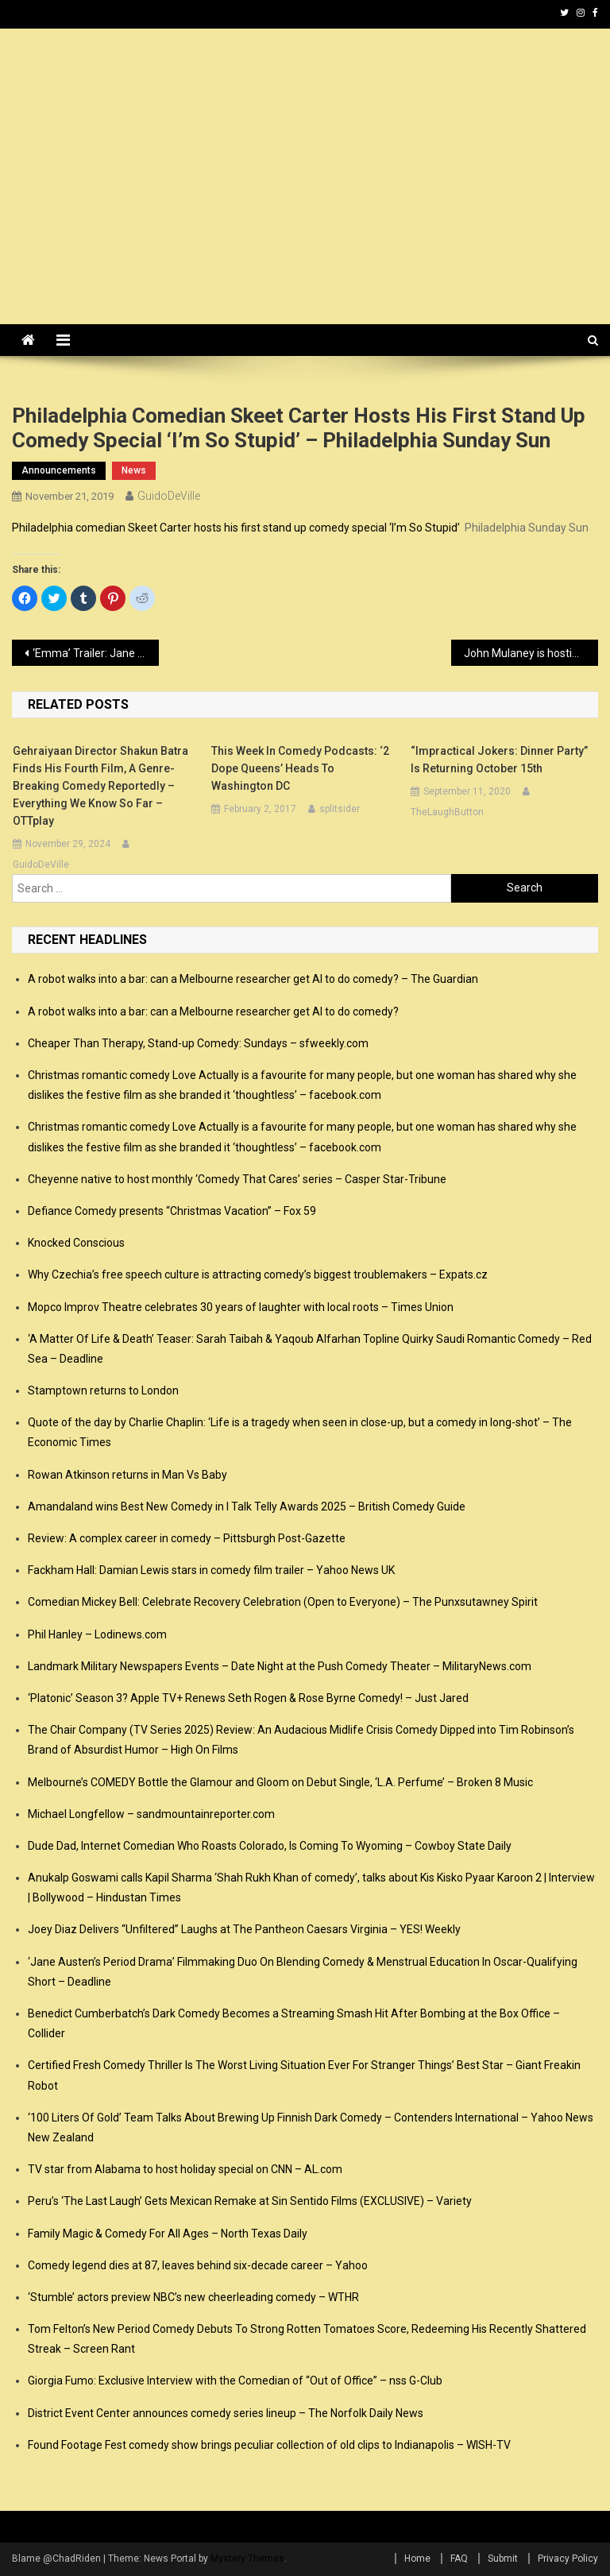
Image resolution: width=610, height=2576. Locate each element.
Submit (503, 2558)
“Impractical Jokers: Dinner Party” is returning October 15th (499, 760)
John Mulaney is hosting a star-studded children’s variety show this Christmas (530, 653)
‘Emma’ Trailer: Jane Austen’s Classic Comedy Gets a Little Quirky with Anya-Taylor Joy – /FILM (95, 653)
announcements (58, 470)
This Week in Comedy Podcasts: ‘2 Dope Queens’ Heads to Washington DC (300, 768)
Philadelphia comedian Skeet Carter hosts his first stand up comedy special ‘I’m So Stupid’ (236, 527)
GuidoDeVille (168, 495)
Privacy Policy (568, 2558)
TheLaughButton (447, 812)
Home (417, 2558)
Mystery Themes (247, 2558)
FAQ (459, 2558)
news (134, 470)
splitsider (339, 808)
